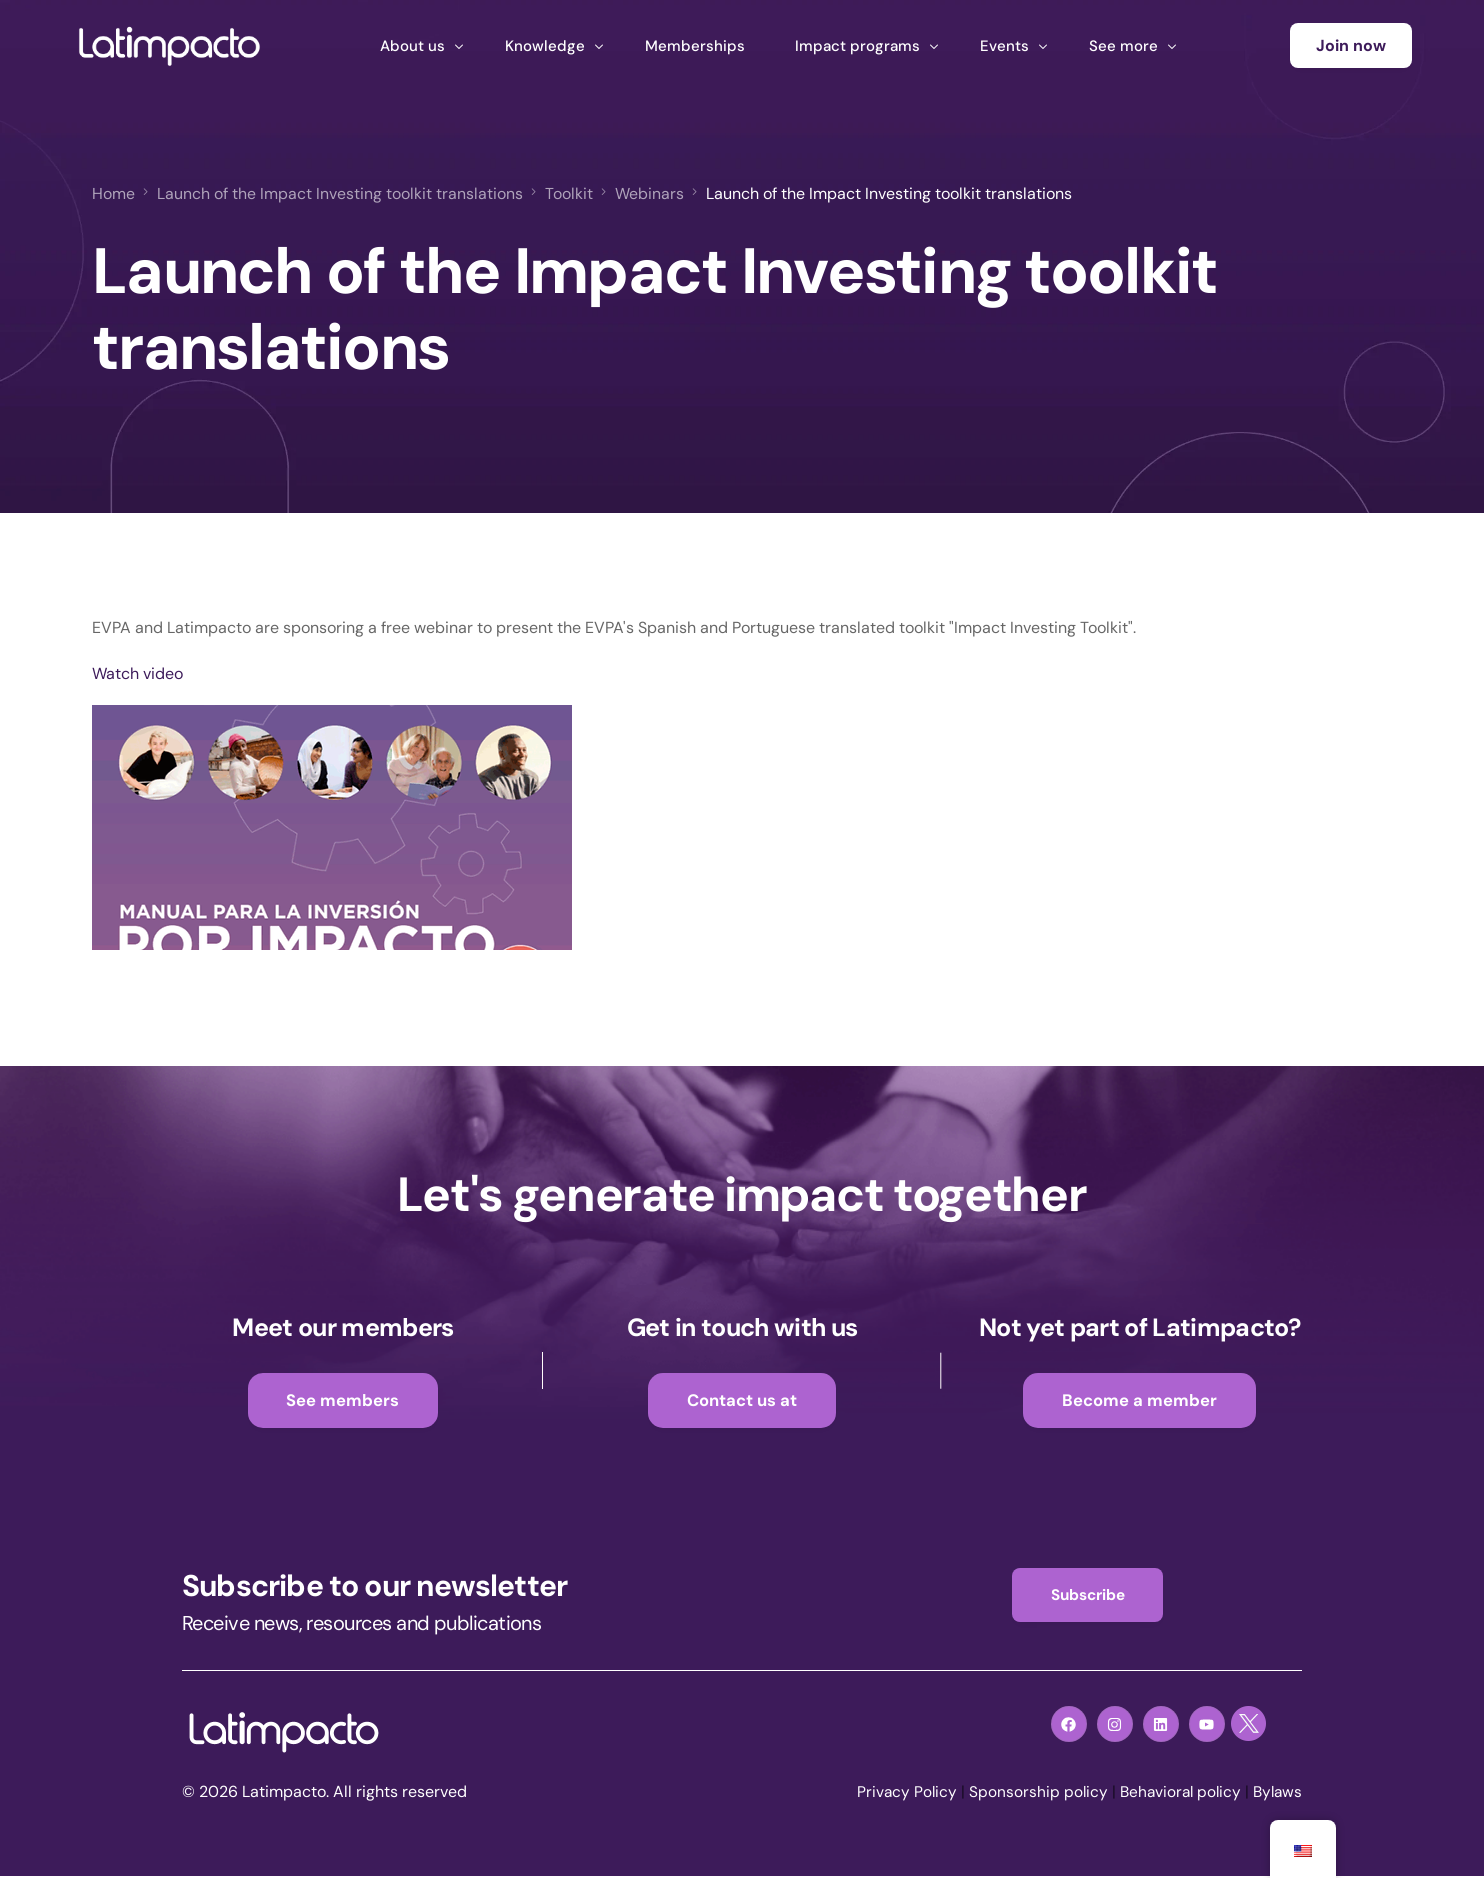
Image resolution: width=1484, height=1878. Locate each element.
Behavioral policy (1175, 1794)
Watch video (137, 672)
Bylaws (1276, 1794)
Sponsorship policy (1030, 1794)
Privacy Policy (897, 1794)
